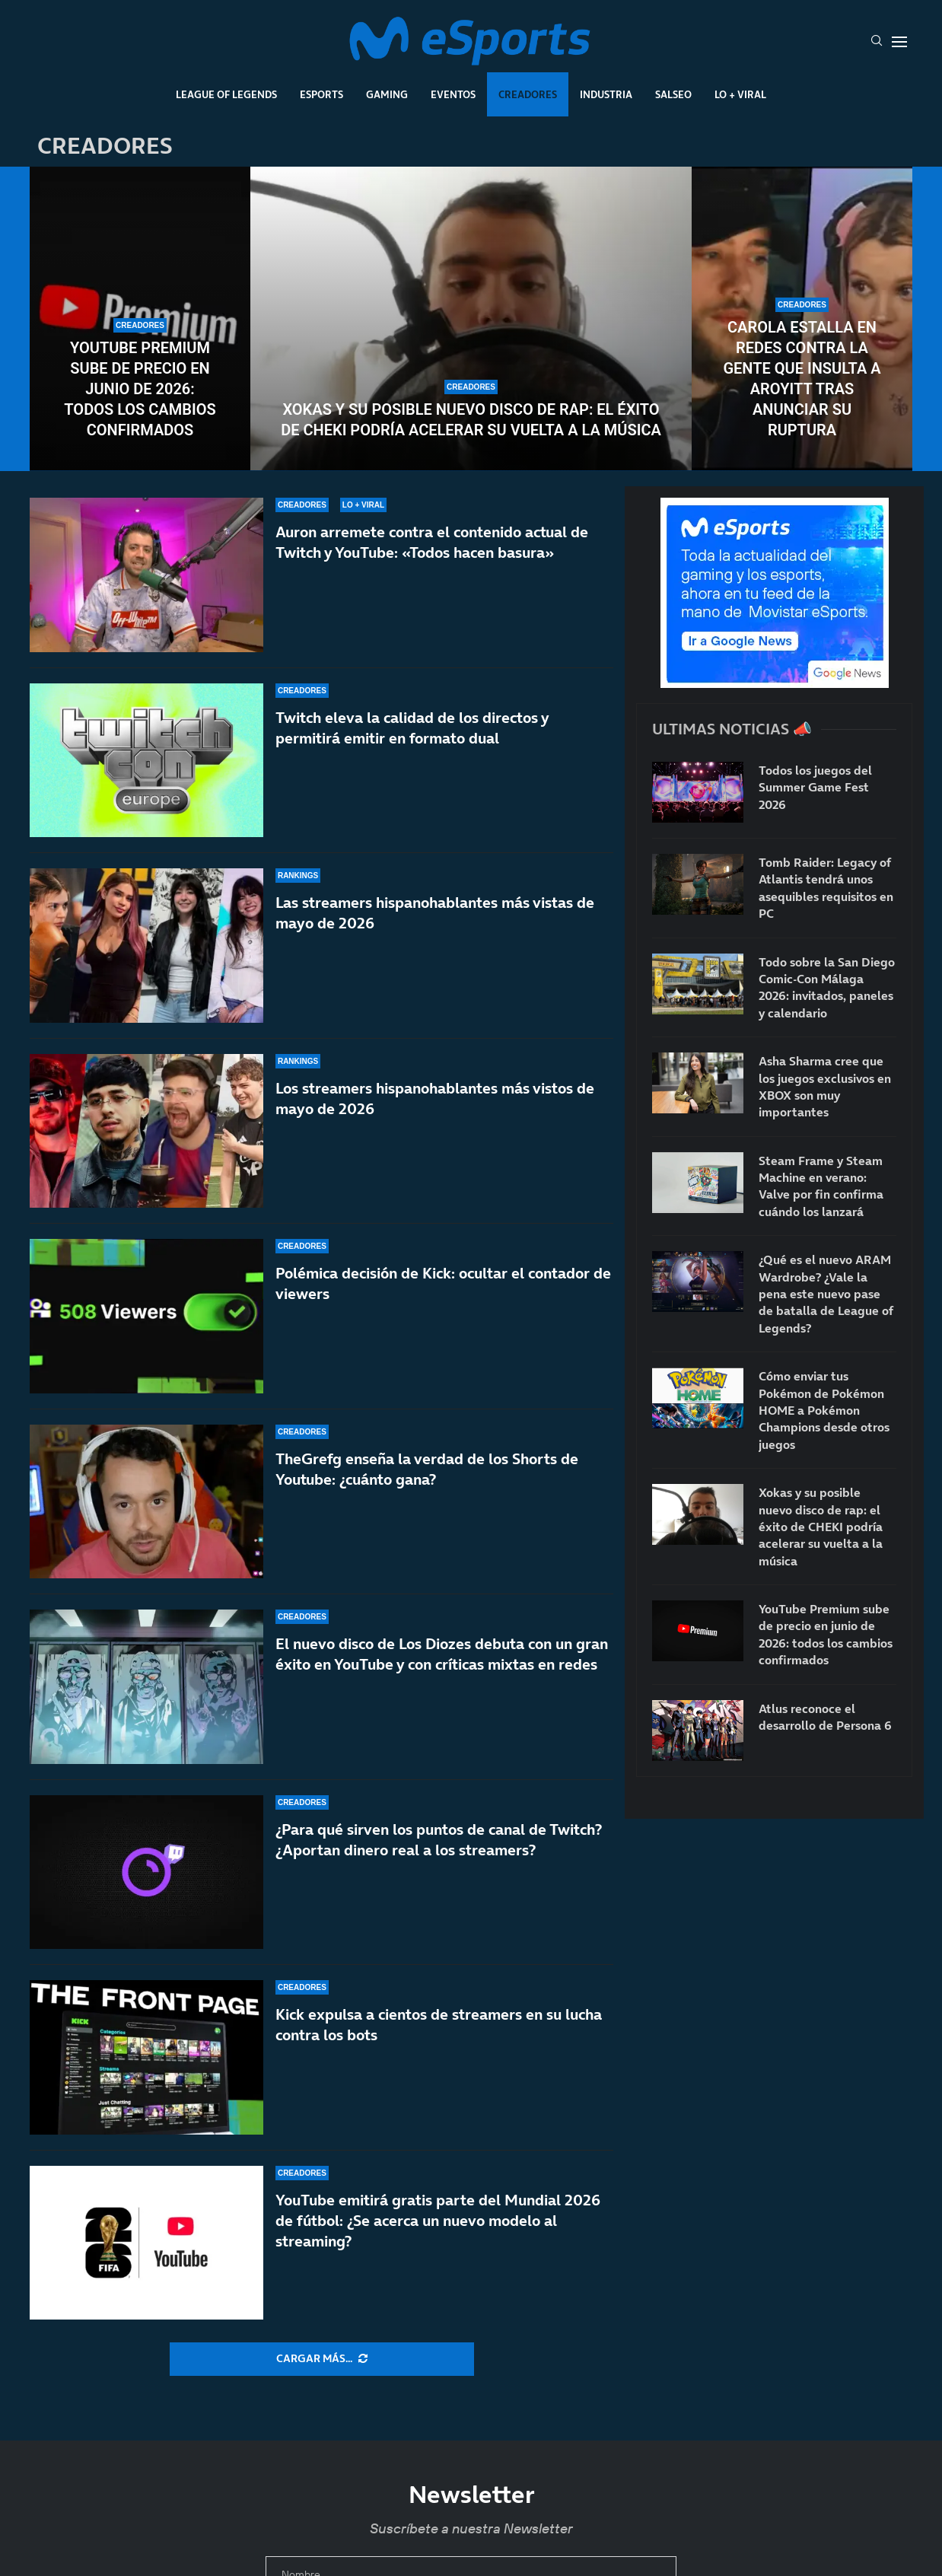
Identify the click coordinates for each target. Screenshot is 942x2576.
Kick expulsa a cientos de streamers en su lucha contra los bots (438, 2025)
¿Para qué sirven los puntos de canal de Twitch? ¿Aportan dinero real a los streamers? (438, 1840)
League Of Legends (226, 94)
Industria (606, 94)
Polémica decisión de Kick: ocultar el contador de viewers (443, 1286)
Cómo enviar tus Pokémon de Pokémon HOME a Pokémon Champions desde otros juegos (824, 1410)
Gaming (387, 94)
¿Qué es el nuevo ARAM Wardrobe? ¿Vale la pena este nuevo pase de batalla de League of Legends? (826, 1293)
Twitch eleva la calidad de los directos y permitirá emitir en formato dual (412, 728)
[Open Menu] (899, 41)
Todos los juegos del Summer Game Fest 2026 (815, 787)
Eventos (453, 94)
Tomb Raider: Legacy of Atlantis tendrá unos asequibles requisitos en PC (826, 888)
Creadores (527, 94)
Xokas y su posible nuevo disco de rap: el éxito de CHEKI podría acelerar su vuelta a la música (471, 419)
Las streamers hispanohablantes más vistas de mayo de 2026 (434, 913)
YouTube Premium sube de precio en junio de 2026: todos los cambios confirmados (139, 389)
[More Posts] (322, 2359)
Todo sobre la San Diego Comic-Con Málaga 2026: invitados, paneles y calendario (827, 987)
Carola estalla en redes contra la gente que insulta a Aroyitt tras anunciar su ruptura (801, 378)
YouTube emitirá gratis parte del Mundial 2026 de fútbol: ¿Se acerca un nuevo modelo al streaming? (437, 2220)
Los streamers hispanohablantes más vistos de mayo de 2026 (434, 1098)
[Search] (876, 42)
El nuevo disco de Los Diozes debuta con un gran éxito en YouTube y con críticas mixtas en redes (441, 1654)
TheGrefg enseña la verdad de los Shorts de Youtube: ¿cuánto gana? (426, 1490)
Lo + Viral (740, 94)
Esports (321, 94)
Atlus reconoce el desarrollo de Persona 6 (825, 1717)
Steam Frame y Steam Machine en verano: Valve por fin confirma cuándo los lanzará (821, 1186)
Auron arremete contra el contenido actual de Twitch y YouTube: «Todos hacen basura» (431, 542)
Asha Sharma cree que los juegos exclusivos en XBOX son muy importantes (825, 1086)
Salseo (673, 94)
